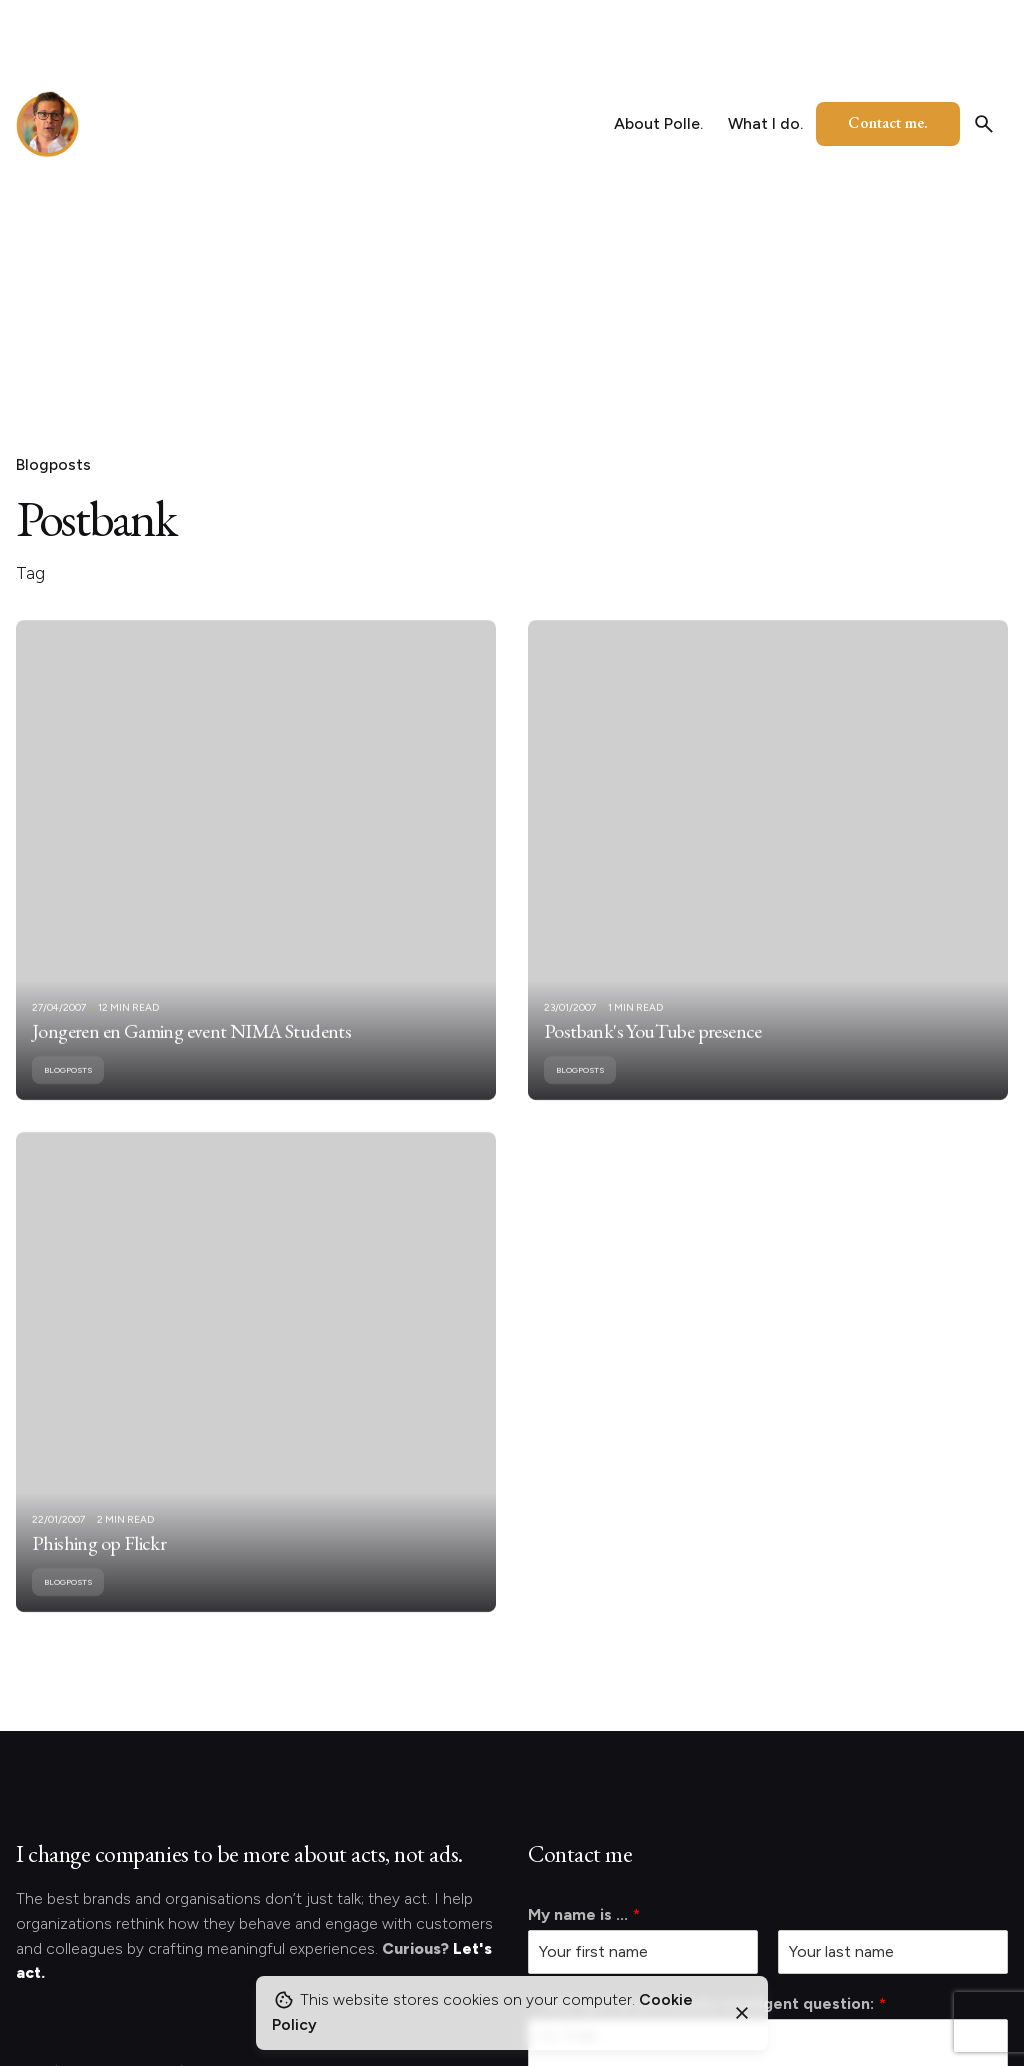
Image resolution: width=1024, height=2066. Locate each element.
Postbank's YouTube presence (653, 1056)
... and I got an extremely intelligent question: (707, 2003)
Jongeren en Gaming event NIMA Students (191, 1056)
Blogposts (53, 464)
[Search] (984, 124)
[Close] (742, 2013)
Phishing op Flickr (99, 1568)
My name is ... (584, 1914)
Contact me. (888, 122)
